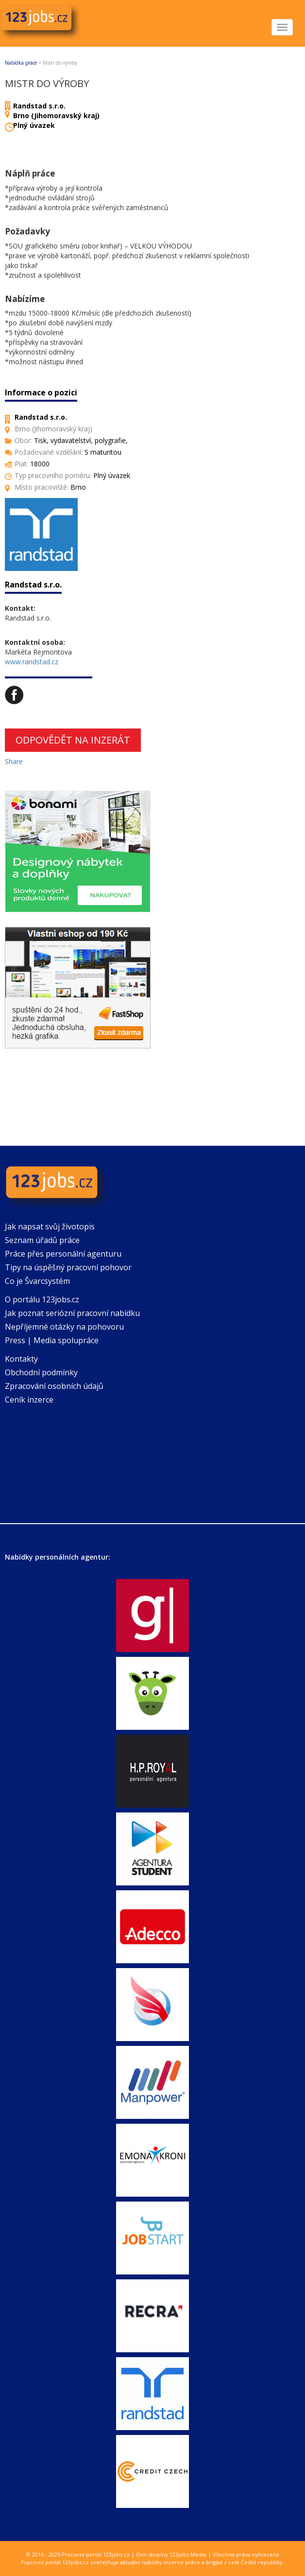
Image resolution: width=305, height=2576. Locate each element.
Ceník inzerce (29, 1399)
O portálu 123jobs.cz (42, 1299)
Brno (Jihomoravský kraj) (56, 115)
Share (14, 761)
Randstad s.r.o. (39, 105)
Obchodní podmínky (41, 1372)
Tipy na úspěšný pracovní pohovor (68, 1267)
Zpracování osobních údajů (54, 1386)
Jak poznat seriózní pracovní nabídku (72, 1313)
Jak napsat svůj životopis (50, 1226)
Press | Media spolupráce (52, 1340)
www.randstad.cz (31, 661)
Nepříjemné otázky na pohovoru (64, 1326)
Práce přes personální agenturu (63, 1253)
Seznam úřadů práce (42, 1240)
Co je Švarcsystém (37, 1281)
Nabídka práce (21, 62)
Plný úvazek (34, 125)
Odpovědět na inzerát (73, 739)
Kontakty (21, 1358)
